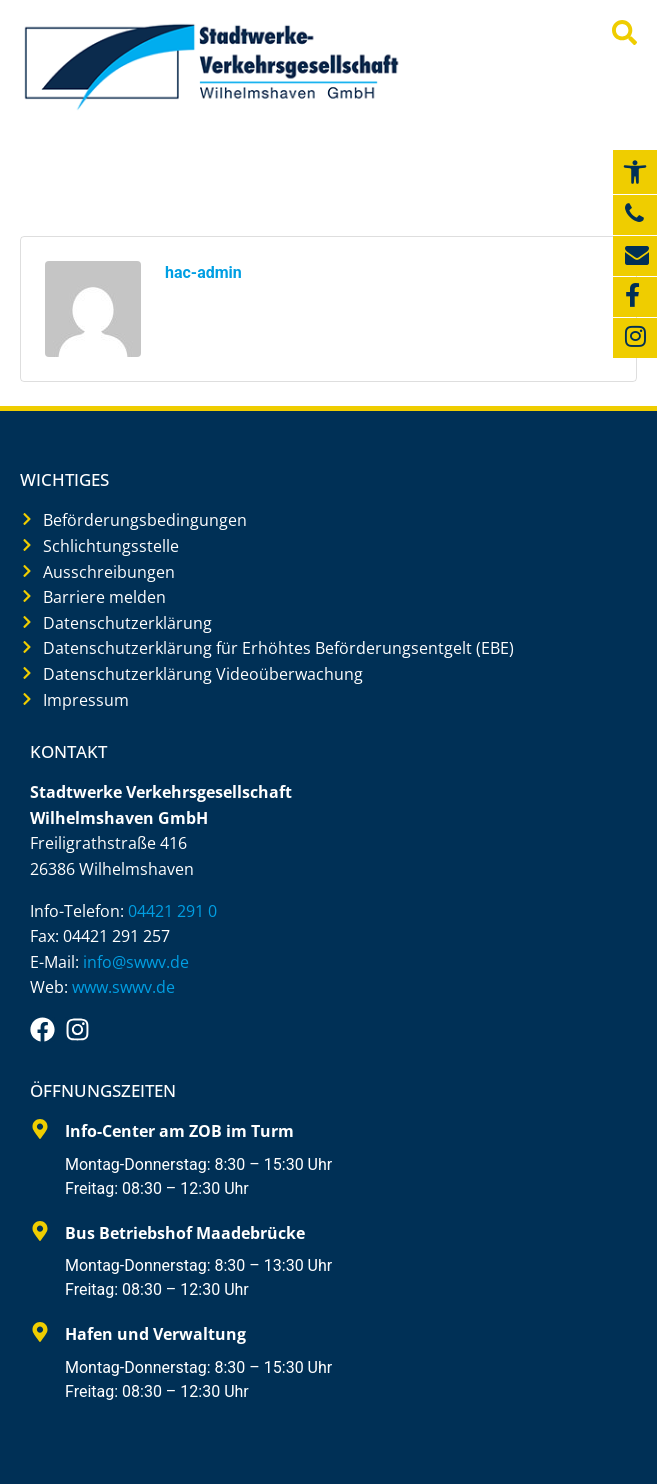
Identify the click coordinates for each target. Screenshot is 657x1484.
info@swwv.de (136, 962)
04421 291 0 (172, 911)
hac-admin (203, 272)
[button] (635, 172)
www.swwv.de (123, 987)
